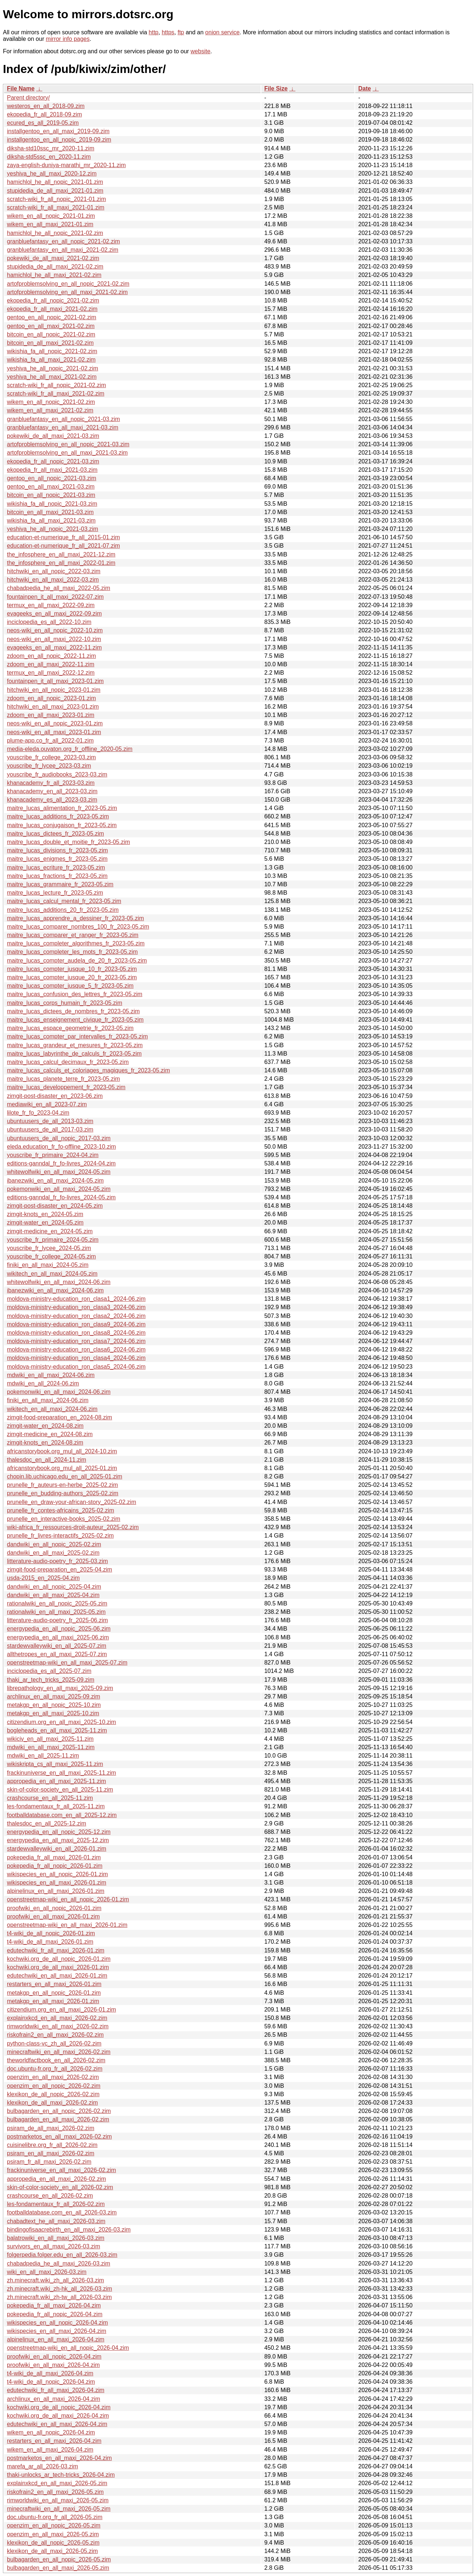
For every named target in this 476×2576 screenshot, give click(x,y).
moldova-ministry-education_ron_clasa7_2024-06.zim (76, 1341)
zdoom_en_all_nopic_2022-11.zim (51, 656)
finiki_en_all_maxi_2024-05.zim (47, 1265)
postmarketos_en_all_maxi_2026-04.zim (59, 2458)
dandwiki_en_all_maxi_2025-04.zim (53, 1595)
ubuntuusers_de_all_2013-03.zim (50, 1121)
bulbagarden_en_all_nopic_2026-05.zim (59, 2559)
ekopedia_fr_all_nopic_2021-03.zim (53, 461)
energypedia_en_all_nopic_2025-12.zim (59, 1832)
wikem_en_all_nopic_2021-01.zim (51, 216)
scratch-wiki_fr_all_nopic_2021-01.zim (56, 199)
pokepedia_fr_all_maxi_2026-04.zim (54, 2305)
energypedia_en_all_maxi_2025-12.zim (58, 1840)
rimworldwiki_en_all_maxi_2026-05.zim (57, 2500)
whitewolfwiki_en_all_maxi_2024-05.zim (59, 1172)
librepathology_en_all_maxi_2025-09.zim (60, 1688)
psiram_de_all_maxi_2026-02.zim (50, 2128)
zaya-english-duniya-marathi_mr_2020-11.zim (66, 165)
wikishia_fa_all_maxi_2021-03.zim (51, 520)
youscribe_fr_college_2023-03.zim (51, 757)
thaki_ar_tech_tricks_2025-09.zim (50, 1680)
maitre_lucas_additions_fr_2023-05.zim (58, 816)
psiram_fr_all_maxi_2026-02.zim (49, 2162)
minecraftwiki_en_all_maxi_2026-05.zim (59, 2509)
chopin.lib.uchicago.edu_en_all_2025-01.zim (64, 1476)
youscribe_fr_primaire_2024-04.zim (53, 1155)
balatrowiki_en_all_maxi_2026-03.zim (55, 2238)
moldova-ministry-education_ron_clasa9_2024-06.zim (76, 1324)
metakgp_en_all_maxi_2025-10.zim (53, 1713)
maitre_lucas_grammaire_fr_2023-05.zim (60, 884)
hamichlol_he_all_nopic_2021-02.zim (55, 233)
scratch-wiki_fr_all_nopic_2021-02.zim (56, 385)
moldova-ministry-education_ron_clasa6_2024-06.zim (76, 1349)
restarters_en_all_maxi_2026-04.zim (54, 2441)
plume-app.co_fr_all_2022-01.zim (50, 740)
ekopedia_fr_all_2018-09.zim (44, 114)
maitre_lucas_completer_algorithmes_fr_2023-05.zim (76, 943)
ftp (180, 32)
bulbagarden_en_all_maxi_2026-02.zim (58, 2119)
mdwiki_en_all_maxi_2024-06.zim (51, 1375)
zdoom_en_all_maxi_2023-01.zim (50, 715)
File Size (276, 88)
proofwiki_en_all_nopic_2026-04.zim (54, 2356)
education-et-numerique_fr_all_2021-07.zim (63, 546)
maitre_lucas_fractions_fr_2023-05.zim (57, 876)
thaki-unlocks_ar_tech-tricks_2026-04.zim (61, 2475)
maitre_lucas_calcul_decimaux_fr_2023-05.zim (68, 1062)
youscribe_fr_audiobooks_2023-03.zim (57, 774)
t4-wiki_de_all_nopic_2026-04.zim (51, 2382)
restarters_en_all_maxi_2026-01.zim (54, 1984)
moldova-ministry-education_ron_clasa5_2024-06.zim (76, 1367)
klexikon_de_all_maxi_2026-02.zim (52, 2102)
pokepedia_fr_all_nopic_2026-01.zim (55, 1866)
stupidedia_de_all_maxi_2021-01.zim (55, 191)
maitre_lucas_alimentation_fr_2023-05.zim (62, 808)
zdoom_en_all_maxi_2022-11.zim (50, 664)
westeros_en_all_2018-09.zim (46, 106)
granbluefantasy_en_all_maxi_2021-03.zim (62, 427)
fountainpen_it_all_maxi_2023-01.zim (55, 681)
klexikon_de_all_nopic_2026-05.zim (53, 2543)
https (168, 32)
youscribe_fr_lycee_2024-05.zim (49, 1248)
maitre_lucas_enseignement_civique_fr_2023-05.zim (75, 1020)
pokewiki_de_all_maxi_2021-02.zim (53, 258)
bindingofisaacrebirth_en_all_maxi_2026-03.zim (69, 2229)
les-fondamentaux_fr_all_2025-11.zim (56, 1806)
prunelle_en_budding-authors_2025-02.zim (62, 1493)
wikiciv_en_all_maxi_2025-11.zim (50, 1739)
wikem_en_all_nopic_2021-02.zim (51, 402)
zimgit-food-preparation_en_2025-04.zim (59, 1569)
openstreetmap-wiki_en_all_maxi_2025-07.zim (67, 1662)
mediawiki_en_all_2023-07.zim (47, 1104)
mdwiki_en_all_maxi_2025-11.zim (51, 1747)
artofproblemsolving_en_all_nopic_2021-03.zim (68, 444)
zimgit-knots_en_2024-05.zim (45, 1214)
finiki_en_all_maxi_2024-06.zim (47, 1400)
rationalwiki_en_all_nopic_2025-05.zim (57, 1603)
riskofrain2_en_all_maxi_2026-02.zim (55, 2035)
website (200, 51)
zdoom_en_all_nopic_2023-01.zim (51, 698)
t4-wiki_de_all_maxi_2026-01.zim (50, 1942)
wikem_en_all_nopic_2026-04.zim (51, 2432)
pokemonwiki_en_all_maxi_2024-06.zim (59, 1392)
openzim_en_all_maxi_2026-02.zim (53, 2077)
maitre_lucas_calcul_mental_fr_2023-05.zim (64, 901)
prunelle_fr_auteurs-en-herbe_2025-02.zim (62, 1485)
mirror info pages (67, 39)
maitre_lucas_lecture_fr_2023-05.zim (55, 893)
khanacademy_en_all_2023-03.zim (52, 791)
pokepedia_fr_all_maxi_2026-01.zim (54, 1857)
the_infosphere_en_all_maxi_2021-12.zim (61, 554)
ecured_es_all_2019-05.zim (43, 123)
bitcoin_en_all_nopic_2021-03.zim (51, 495)
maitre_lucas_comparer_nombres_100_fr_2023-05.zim (78, 926)
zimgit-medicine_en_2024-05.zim (50, 1231)
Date (364, 88)
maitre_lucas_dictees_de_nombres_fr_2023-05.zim (73, 1011)
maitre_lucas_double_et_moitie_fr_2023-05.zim (68, 842)
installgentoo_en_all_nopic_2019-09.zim (59, 139)
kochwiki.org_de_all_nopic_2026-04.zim (59, 2407)
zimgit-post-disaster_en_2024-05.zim (55, 1206)
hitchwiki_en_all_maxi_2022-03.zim (53, 579)
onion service (222, 32)
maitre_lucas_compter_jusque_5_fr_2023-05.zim (70, 986)
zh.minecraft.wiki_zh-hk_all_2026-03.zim (59, 2289)
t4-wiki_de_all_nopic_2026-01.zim (51, 1933)
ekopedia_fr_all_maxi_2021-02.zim (52, 309)
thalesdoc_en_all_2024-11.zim (46, 1460)
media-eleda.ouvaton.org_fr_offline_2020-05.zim (70, 749)
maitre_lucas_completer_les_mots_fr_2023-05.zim (72, 952)
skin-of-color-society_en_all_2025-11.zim (60, 1789)
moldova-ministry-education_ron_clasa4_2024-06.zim (76, 1358)
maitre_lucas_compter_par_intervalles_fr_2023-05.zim (77, 1036)
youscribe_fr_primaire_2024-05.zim (53, 1240)
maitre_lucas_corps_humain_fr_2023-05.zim (64, 1003)
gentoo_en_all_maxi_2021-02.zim (51, 326)
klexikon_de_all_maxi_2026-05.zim (52, 2551)
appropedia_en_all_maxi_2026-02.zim (56, 2179)
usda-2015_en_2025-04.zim (43, 1578)
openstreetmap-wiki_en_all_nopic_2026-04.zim (68, 2348)
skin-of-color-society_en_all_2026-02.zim (60, 2187)
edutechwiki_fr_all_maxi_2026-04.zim (55, 2390)
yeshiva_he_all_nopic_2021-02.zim (52, 368)
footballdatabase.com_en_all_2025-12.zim (62, 1815)
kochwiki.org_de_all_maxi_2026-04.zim (58, 2416)
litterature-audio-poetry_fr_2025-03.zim (57, 1561)
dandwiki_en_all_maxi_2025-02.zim (53, 1553)
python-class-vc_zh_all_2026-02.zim (54, 2043)
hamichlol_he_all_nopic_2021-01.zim (55, 182)
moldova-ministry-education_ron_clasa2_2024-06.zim (76, 1316)
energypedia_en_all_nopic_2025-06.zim (59, 1629)
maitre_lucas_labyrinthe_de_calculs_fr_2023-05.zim (74, 1053)
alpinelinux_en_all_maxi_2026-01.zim (55, 1891)
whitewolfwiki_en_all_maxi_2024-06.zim (59, 1282)
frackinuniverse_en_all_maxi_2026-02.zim (61, 2170)
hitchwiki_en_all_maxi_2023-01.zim (53, 706)
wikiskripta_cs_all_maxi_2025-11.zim (55, 1764)
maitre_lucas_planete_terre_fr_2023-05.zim (63, 1079)
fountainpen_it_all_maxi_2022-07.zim (55, 597)
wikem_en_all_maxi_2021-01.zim (50, 224)
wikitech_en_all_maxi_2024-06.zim (52, 1409)
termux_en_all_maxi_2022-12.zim (51, 673)
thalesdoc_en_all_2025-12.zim (46, 1823)
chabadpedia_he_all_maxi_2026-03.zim (58, 2263)
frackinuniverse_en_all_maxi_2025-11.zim (61, 1773)
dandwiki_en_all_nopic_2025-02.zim (54, 1544)
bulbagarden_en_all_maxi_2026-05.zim (58, 2568)
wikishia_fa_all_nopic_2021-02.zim (52, 351)
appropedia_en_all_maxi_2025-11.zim (56, 1781)
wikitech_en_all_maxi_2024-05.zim (52, 1273)
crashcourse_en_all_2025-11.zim (50, 1798)
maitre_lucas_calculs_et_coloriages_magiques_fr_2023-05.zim (88, 1070)
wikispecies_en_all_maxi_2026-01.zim (56, 1882)
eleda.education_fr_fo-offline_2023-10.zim (61, 1147)
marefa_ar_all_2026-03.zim (42, 2466)
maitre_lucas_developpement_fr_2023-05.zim (66, 1087)
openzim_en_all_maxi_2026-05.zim (53, 2534)
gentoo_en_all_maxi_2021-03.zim (51, 486)
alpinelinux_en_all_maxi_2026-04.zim (55, 2339)
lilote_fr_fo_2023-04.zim (38, 1113)
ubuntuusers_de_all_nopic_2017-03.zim (59, 1138)
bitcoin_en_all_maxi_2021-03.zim (50, 512)
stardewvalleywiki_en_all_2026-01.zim (56, 1849)
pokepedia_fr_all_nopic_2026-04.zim (55, 2314)
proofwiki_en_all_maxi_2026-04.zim (53, 2365)
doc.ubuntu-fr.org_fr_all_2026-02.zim (55, 2069)
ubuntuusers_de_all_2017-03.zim (50, 1129)
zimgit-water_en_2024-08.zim (45, 1426)
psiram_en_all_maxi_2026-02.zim (50, 2153)
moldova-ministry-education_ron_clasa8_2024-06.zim (76, 1333)
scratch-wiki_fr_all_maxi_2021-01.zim (55, 207)
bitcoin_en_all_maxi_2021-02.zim (50, 343)
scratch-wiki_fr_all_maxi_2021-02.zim (55, 393)
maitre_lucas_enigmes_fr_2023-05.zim (57, 859)
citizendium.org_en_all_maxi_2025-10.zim (61, 1722)
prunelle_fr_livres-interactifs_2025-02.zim (60, 1535)
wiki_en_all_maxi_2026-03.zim (47, 2272)
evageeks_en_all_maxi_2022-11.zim (54, 647)
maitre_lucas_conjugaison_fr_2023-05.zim (62, 825)
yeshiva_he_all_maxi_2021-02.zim (51, 377)
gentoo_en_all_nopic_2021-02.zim (51, 317)
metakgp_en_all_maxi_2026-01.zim (53, 2001)
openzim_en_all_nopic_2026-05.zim (53, 2525)
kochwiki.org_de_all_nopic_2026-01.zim (59, 1959)
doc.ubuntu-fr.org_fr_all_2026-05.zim (55, 2517)
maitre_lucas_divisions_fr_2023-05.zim (57, 850)
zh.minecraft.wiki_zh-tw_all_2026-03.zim (59, 2297)
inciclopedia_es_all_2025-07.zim (49, 1671)
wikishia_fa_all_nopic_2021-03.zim (52, 504)
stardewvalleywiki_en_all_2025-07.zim (56, 1646)
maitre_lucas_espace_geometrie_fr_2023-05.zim (70, 1028)
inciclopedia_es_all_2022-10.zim (49, 622)
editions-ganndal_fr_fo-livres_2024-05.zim (61, 1197)
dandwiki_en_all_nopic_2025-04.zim (54, 1587)
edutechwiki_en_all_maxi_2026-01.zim (57, 1976)
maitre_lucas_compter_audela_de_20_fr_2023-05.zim (77, 960)
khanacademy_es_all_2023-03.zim (52, 800)
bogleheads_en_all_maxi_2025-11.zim (57, 1730)
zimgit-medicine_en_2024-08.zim (50, 1434)
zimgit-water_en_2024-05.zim (45, 1222)
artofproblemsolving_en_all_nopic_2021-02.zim (68, 284)
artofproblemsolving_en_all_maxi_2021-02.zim (67, 292)
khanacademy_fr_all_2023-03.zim (51, 783)
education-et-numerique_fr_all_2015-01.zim (63, 537)
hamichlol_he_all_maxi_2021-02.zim (54, 275)
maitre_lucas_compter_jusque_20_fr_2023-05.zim (72, 977)
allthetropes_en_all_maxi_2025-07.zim (57, 1654)
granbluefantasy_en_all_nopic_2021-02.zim (63, 241)
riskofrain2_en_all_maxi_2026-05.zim (55, 2492)
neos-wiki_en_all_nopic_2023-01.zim (55, 723)
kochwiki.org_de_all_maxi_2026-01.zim (58, 1967)
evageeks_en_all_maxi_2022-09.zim (54, 613)
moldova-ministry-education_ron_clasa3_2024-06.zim (76, 1307)
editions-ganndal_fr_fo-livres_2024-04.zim (61, 1163)
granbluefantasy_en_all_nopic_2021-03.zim (63, 419)
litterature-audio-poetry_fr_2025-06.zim (57, 1620)
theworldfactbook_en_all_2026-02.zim (56, 2060)
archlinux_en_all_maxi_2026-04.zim (53, 2399)
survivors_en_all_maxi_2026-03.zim (53, 2246)
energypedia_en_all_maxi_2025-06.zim (58, 1637)
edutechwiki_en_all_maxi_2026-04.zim (57, 2424)
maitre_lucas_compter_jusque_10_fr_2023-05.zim (72, 969)
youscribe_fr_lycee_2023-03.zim (49, 766)
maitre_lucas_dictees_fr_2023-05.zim (55, 833)
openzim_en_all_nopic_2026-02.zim (53, 2086)
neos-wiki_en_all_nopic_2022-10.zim (55, 630)
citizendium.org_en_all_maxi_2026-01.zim (61, 2009)
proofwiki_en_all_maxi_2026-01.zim (53, 1916)
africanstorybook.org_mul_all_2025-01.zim (62, 1468)
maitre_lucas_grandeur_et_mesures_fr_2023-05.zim (75, 1045)
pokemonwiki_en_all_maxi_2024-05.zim (59, 1189)
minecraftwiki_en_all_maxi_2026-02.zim (59, 2052)
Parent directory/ (28, 98)
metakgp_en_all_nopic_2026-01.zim (54, 1993)
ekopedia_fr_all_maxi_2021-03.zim (52, 470)
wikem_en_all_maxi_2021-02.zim (50, 410)
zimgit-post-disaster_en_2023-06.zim (55, 1096)
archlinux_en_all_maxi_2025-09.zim (53, 1696)
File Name (21, 88)
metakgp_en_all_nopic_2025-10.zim (54, 1705)
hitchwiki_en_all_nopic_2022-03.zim (53, 571)
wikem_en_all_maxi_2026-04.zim (50, 2449)
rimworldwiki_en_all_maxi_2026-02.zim (57, 2026)
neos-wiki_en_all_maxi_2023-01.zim (54, 732)
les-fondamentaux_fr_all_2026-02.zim (56, 2204)
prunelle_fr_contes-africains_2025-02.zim (60, 1510)
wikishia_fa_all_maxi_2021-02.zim (51, 359)
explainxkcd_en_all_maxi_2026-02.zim (57, 2018)
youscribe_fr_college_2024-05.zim (51, 1256)
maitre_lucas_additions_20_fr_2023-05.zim (63, 910)
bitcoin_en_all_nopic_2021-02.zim (51, 334)
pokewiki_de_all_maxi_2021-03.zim (53, 436)
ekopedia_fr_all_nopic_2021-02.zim (53, 300)
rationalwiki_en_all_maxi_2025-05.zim (56, 1612)
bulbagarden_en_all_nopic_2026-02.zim (59, 2111)
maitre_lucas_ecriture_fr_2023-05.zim (56, 867)
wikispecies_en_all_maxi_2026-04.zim (56, 2331)
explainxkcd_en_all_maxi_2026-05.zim (57, 2483)
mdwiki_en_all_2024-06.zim (43, 1383)
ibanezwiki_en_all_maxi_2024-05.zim (55, 1180)
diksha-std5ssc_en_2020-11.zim (49, 157)
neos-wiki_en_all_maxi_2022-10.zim (54, 639)
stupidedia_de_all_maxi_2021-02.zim (55, 266)
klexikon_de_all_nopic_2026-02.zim (53, 2094)
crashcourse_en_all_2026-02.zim (50, 2196)
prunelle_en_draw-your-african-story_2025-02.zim (71, 1502)
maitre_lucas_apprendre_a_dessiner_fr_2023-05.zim (75, 918)
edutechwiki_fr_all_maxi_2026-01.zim (55, 1950)
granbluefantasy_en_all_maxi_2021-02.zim (62, 250)
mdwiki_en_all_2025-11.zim (43, 1755)
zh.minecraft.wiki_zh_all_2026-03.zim (55, 2280)
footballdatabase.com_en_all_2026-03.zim (62, 2212)
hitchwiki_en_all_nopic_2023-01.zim (53, 690)
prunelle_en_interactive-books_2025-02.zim (63, 1519)
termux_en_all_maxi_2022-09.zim (51, 605)
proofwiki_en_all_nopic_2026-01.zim (54, 1908)
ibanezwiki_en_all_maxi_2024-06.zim (55, 1290)
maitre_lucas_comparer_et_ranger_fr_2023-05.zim (72, 935)
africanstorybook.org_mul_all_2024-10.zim (62, 1451)
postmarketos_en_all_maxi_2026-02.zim (59, 2136)
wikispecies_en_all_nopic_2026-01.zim (57, 1874)
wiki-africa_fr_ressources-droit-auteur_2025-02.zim (73, 1527)
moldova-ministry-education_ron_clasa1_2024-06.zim (76, 1299)
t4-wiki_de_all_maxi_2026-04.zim (50, 2373)
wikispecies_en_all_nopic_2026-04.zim (57, 2322)
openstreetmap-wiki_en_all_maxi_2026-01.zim (67, 1925)
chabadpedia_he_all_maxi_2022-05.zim (58, 588)
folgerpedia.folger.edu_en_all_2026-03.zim (62, 2255)
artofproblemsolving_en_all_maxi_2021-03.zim (67, 453)
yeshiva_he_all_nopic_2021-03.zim (52, 529)
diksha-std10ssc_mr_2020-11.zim (50, 148)
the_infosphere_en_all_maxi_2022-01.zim (61, 563)
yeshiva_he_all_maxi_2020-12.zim (51, 173)
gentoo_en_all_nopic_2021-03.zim (51, 478)
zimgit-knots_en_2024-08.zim (45, 1442)
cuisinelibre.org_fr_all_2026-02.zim (52, 2145)
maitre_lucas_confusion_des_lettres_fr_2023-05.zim (74, 994)
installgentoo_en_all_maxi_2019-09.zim (58, 131)
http (153, 32)
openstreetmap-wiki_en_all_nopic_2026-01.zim (68, 1899)
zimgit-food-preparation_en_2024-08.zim (59, 1417)
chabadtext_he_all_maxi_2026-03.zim (56, 2221)
